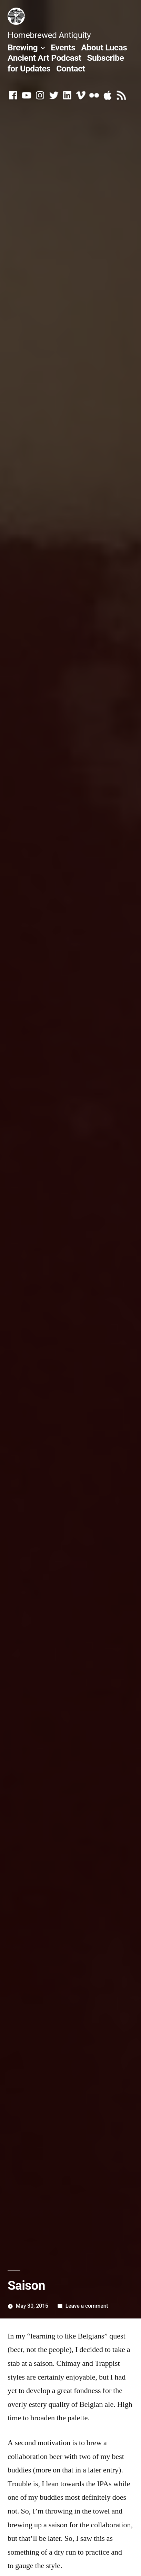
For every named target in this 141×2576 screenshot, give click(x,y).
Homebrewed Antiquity (49, 35)
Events (63, 47)
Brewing (23, 47)
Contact (70, 69)
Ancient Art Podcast (44, 58)
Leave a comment (87, 2306)
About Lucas (104, 47)
